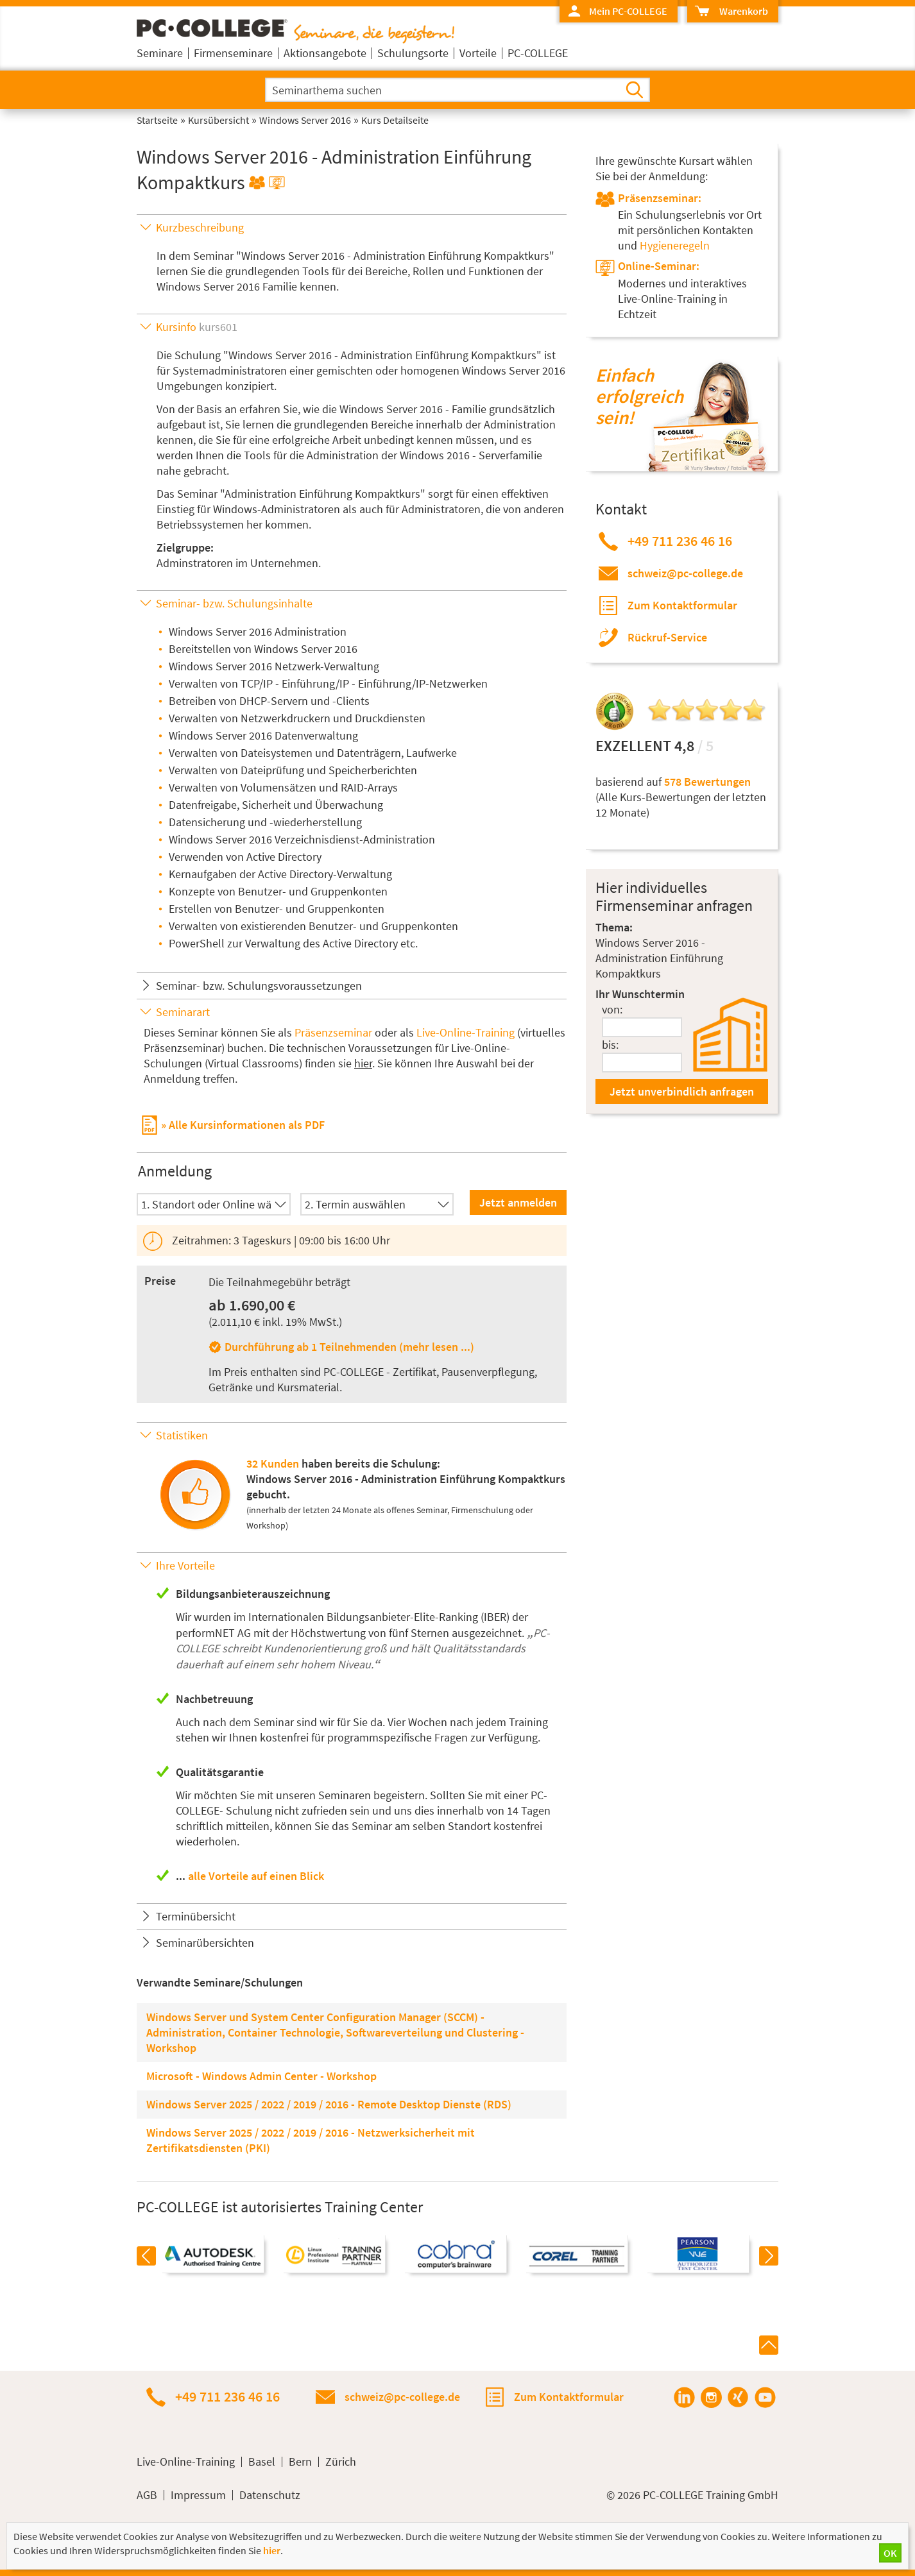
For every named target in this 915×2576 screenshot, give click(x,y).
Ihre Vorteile (185, 1565)
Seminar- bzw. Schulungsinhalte (234, 603)
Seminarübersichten (205, 1942)
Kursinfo (196, 326)
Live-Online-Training (465, 1032)
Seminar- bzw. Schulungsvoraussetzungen (259, 985)
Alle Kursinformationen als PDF (247, 1124)
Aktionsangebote (325, 53)
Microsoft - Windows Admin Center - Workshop (261, 2076)
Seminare (160, 53)
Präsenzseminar (333, 1032)
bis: (610, 1044)
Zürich (340, 2462)
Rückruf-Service (667, 637)
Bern (300, 2462)
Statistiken (182, 1435)
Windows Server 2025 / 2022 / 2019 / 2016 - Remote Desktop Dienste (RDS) (328, 2104)
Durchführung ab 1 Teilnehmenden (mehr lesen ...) (349, 1346)
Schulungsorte (413, 53)
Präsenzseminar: (659, 198)
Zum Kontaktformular (682, 605)
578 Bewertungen (707, 781)
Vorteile (478, 53)
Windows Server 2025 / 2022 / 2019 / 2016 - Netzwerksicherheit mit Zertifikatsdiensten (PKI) (310, 2140)
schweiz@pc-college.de (685, 573)
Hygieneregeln (675, 245)
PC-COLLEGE (538, 53)
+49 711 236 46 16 (680, 541)
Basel (261, 2462)
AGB (147, 2495)
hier (363, 1063)
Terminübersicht (195, 1916)
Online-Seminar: (658, 265)
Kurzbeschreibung (200, 227)
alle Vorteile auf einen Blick (256, 1875)
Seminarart (183, 1011)
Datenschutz (269, 2495)
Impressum (198, 2495)
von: (612, 1009)
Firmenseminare (233, 53)
